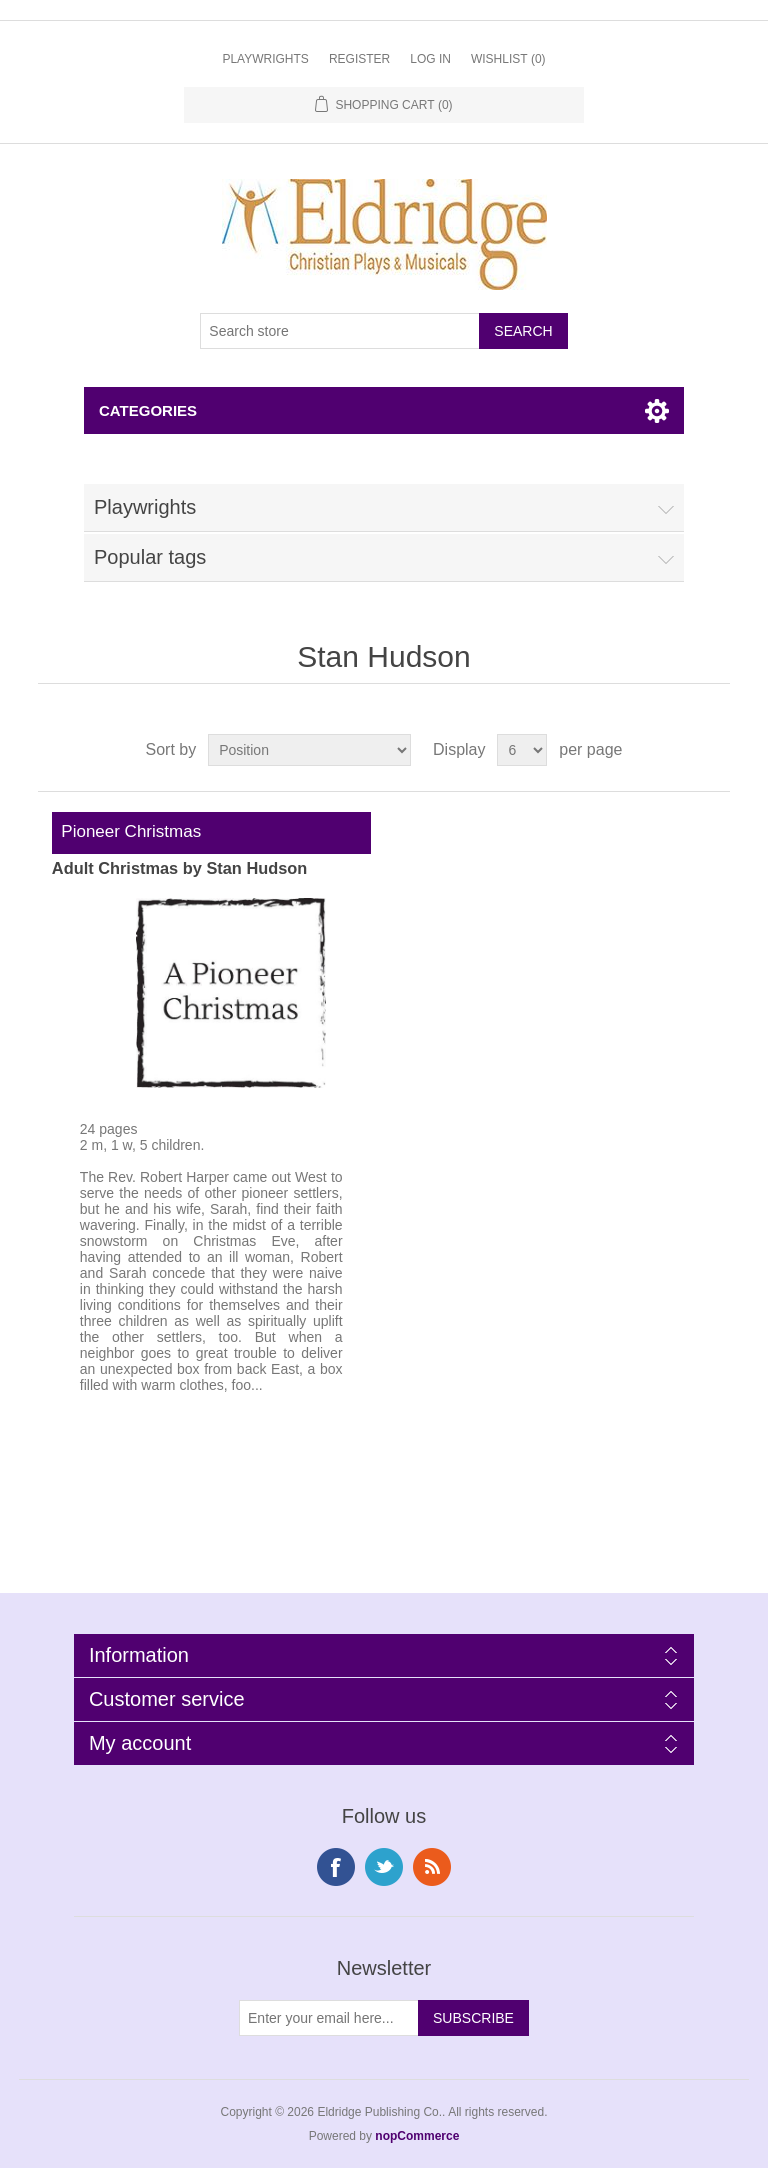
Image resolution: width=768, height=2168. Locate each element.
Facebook (336, 1867)
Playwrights (265, 59)
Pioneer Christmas (126, 831)
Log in (430, 59)
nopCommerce (417, 2136)
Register (359, 59)
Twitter (384, 1867)
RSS (432, 1867)
